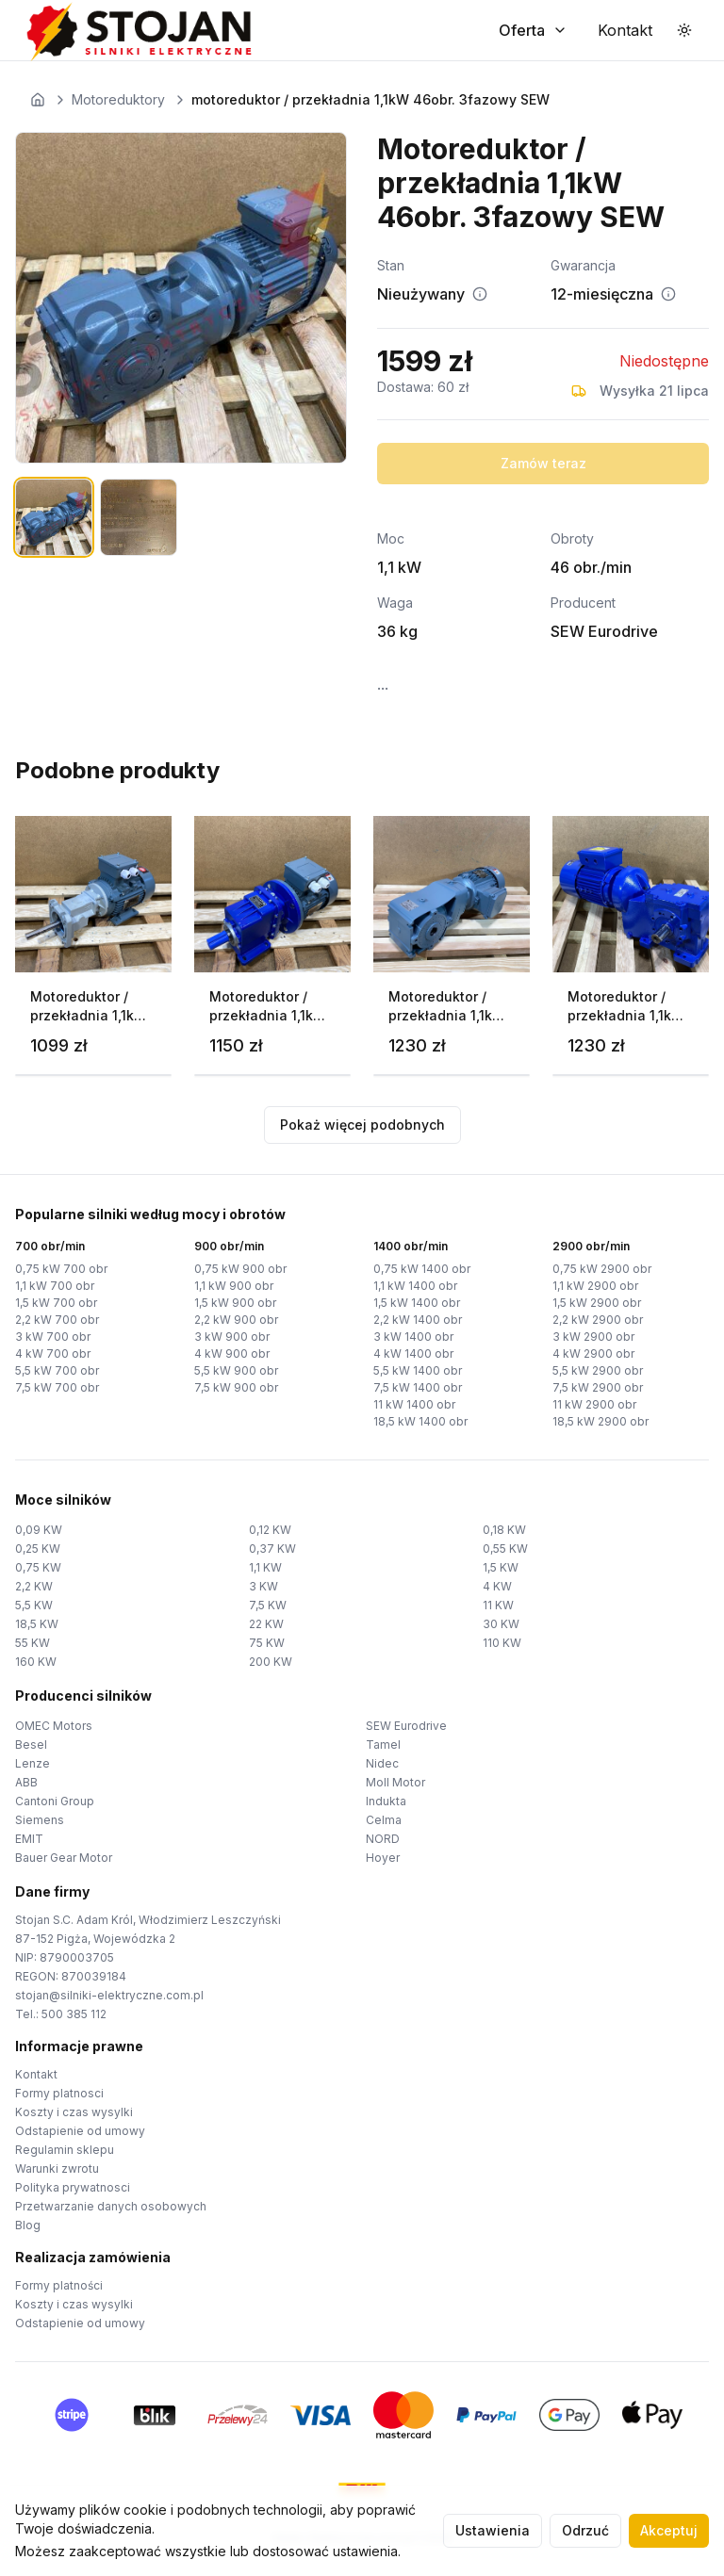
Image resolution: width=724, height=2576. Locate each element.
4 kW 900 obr (232, 1353)
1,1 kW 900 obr (233, 1286)
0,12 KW (270, 1530)
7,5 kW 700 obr (57, 1387)
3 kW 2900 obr (593, 1336)
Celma (384, 1820)
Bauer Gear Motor (63, 1857)
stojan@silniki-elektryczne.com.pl (109, 1995)
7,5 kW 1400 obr (417, 1387)
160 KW (36, 1662)
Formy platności (59, 2285)
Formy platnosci (59, 2093)
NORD (383, 1839)
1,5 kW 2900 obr (596, 1303)
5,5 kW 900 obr (236, 1370)
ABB (26, 1782)
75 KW (267, 1643)
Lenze (32, 1763)
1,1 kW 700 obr (54, 1286)
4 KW (497, 1586)
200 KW (270, 1662)
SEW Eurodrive (406, 1726)
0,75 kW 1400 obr (421, 1269)
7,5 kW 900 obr (236, 1387)
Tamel (383, 1744)
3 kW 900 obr (232, 1336)
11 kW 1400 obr (414, 1404)
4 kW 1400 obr (413, 1353)
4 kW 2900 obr (593, 1353)
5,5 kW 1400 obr (417, 1370)
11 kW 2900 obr (594, 1404)
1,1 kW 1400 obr (415, 1286)
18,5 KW (36, 1624)
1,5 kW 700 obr (56, 1303)
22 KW (266, 1624)
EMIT (29, 1839)
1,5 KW (500, 1567)
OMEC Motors (53, 1726)
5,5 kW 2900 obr (597, 1370)
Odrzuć (585, 2530)
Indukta (386, 1801)
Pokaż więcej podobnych (362, 1125)
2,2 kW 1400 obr (417, 1319)
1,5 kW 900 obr (235, 1303)
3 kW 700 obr (52, 1336)
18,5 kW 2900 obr (600, 1421)
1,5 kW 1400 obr (416, 1303)
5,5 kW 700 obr (57, 1370)
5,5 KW (34, 1605)
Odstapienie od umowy (80, 2131)
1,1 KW (265, 1567)
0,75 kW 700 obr (61, 1269)
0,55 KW (505, 1548)
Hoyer (383, 1857)
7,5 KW (268, 1605)
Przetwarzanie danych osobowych (110, 2206)
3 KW (263, 1586)
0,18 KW (504, 1530)
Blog (28, 2225)
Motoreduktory (118, 99)
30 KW (501, 1624)
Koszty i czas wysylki (74, 2112)
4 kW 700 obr (52, 1353)
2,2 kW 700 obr (57, 1319)
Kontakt (36, 2074)
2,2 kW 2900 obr (597, 1319)
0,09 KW (38, 1530)
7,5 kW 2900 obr (597, 1387)
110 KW (502, 1643)
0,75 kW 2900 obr (601, 1269)
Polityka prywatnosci (72, 2187)
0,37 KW (272, 1548)
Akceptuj (669, 2530)
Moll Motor (395, 1782)
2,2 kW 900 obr (236, 1319)
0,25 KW (37, 1548)
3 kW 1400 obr (413, 1336)
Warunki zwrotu (57, 2168)
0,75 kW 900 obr (240, 1269)
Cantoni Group (54, 1801)
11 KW (498, 1605)
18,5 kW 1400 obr (420, 1421)
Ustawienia (492, 2530)
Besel (31, 1744)
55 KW (32, 1643)
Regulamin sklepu (64, 2150)
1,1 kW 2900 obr (595, 1286)
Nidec (382, 1763)
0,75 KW (38, 1567)
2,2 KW (34, 1586)
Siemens (39, 1820)
